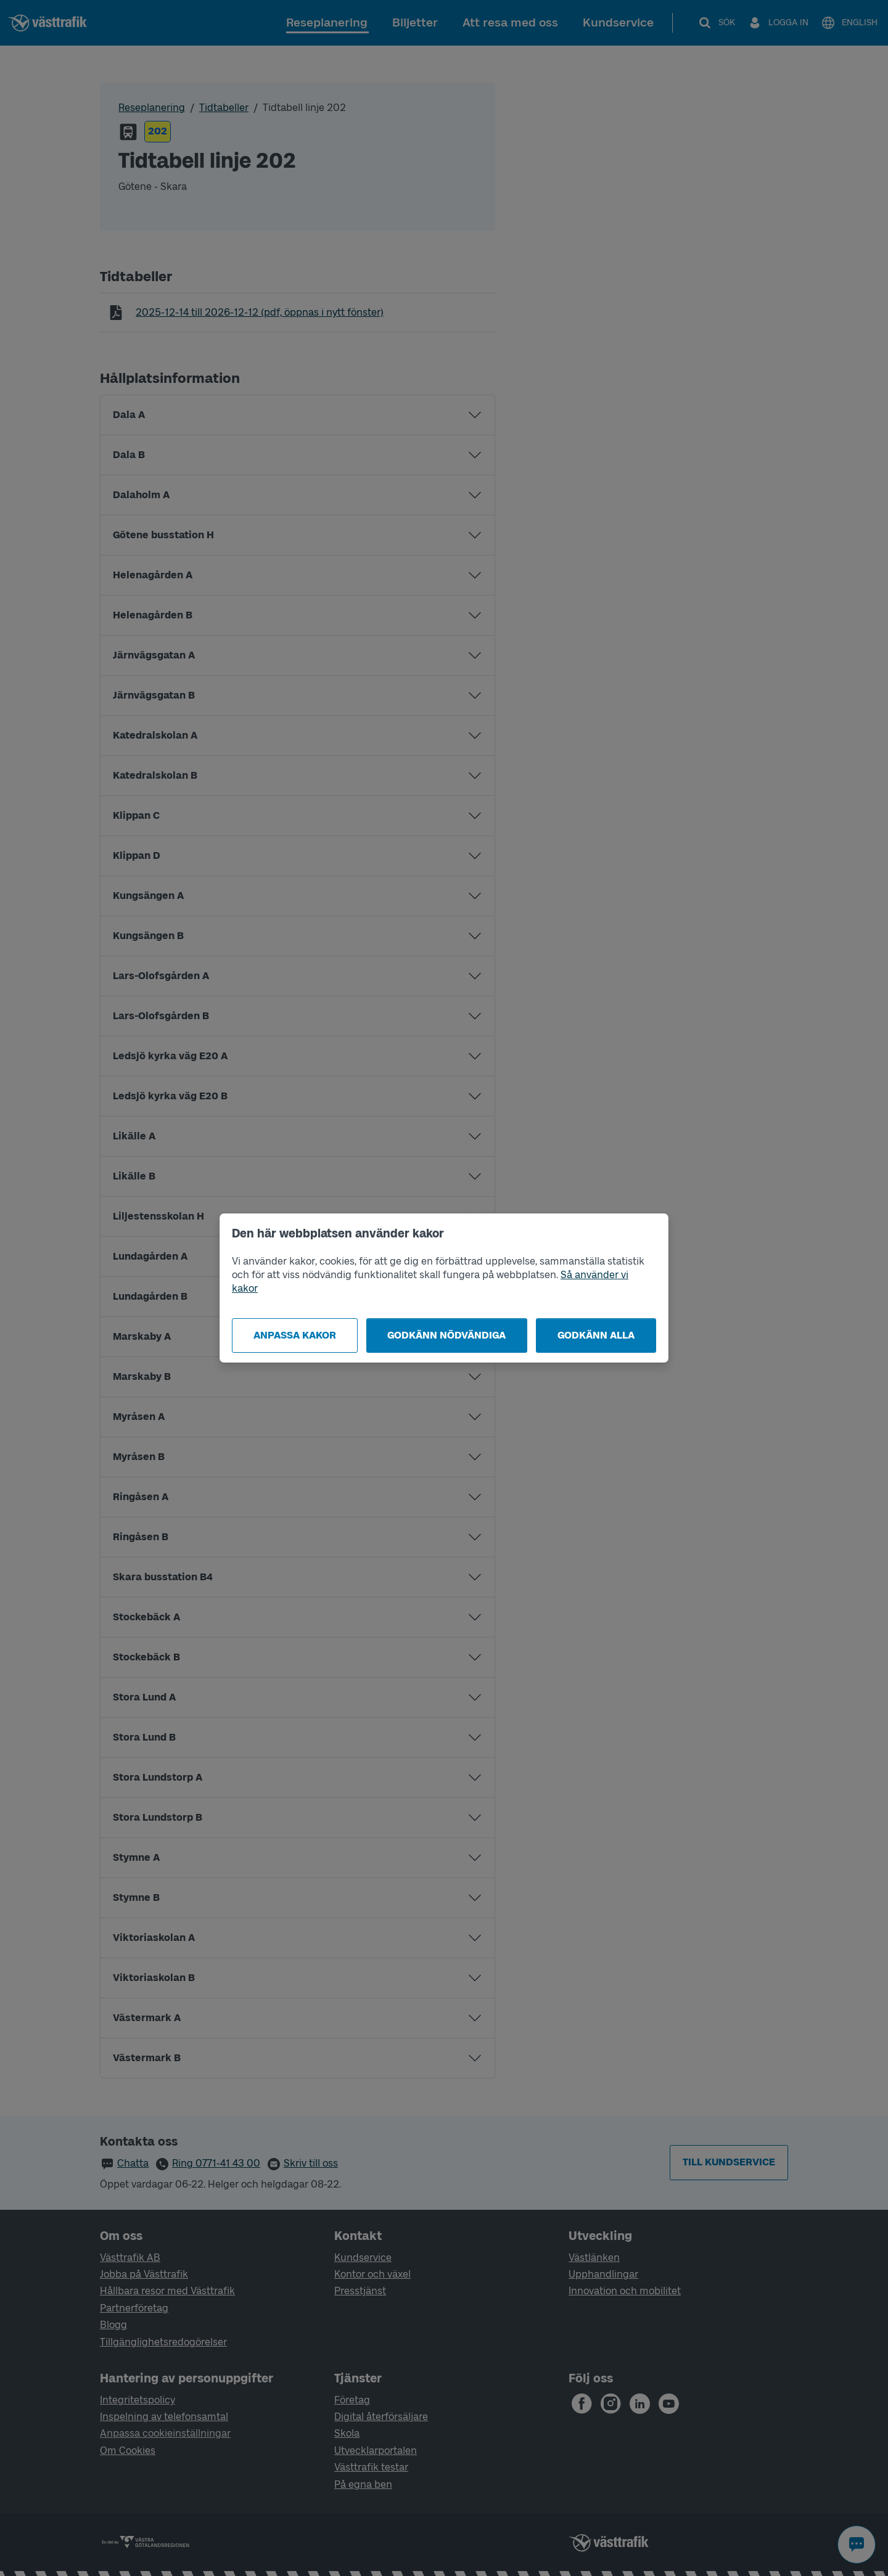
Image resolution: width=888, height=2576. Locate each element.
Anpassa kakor (294, 1335)
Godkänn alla (596, 1335)
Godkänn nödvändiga (446, 1335)
